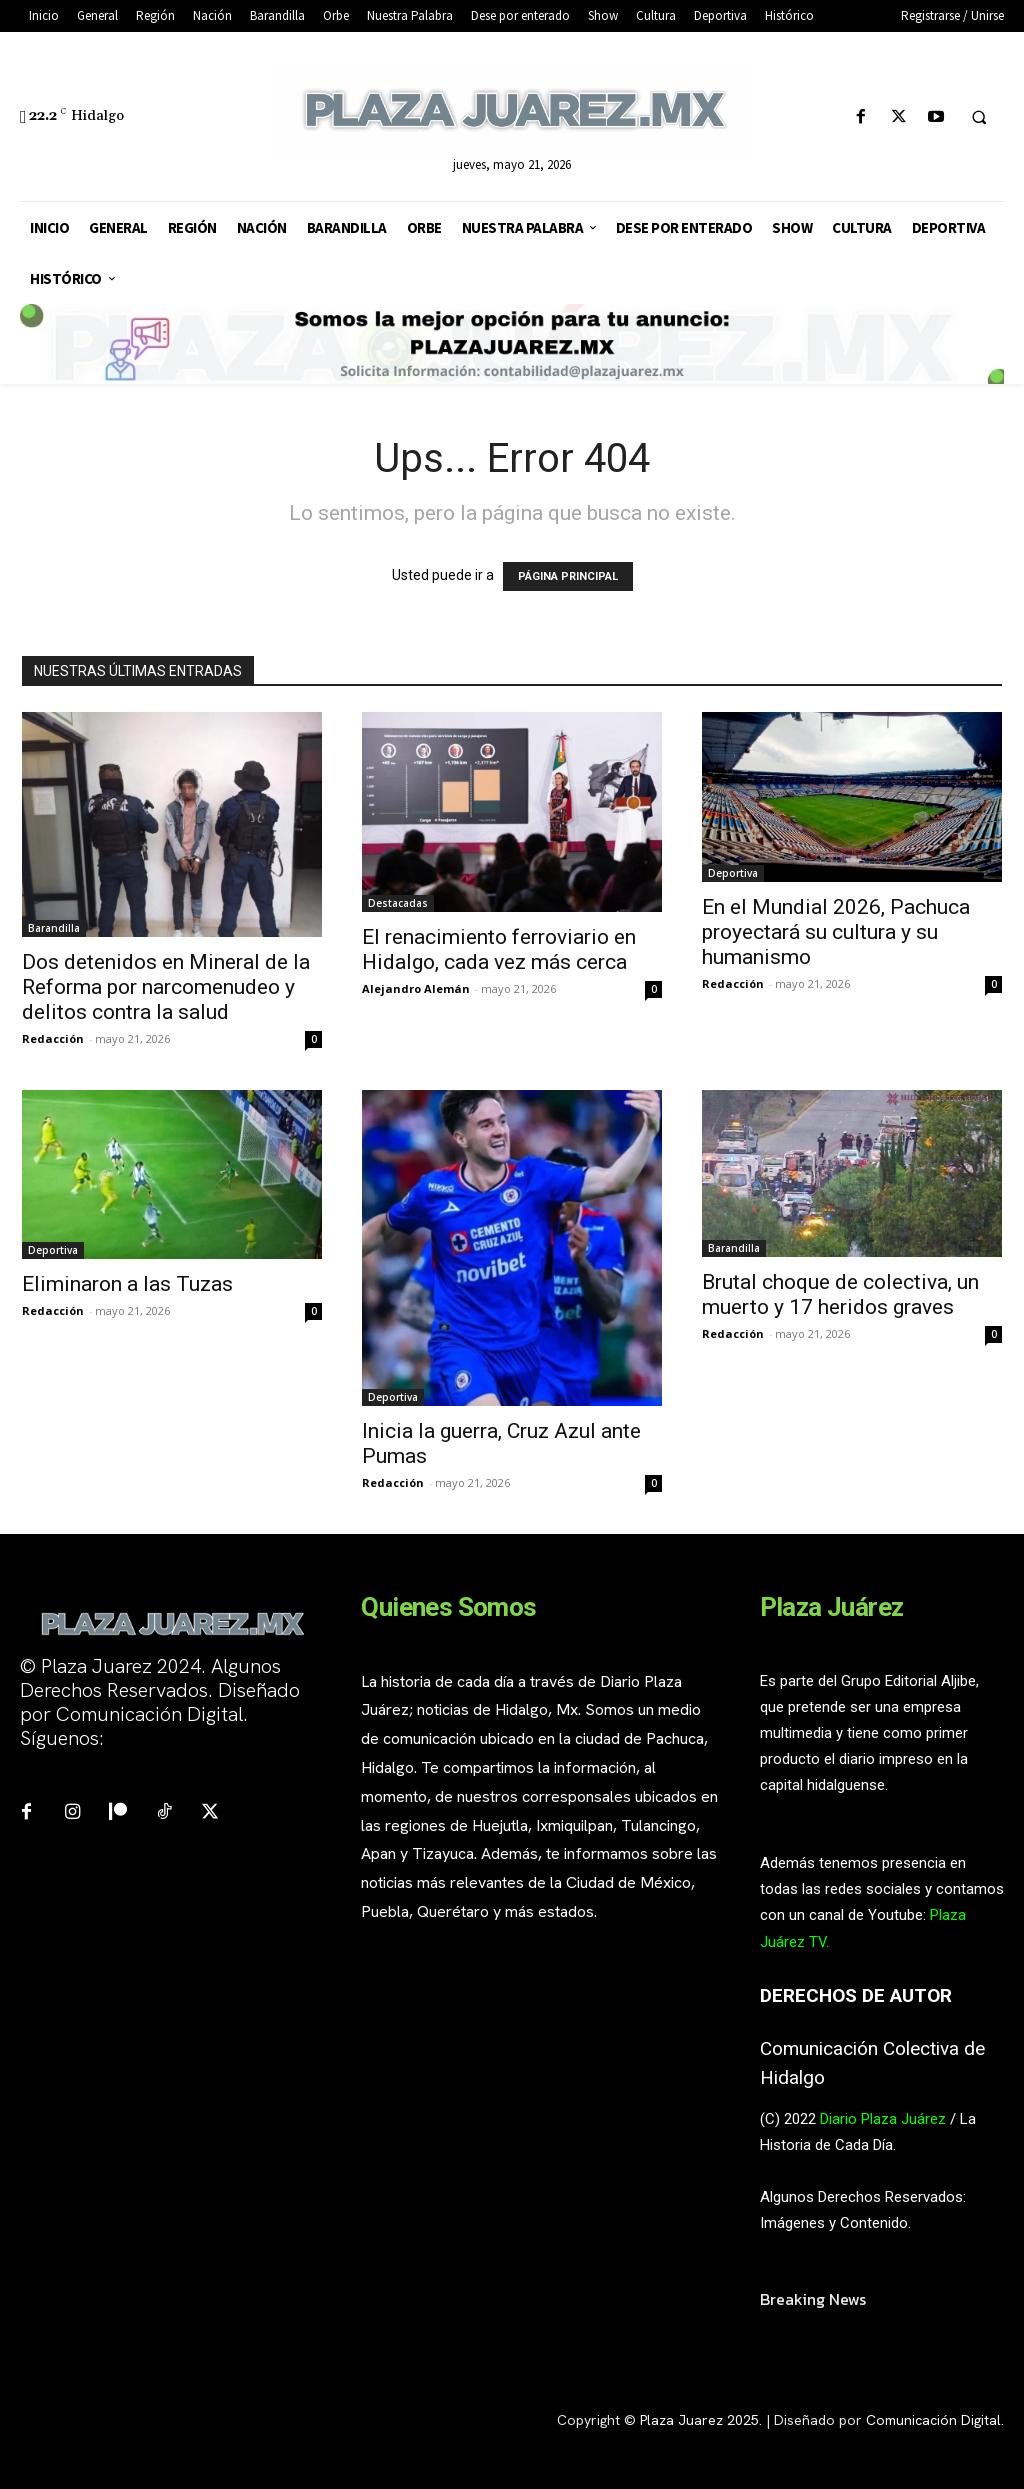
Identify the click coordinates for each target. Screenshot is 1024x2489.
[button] (979, 118)
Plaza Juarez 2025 (699, 2420)
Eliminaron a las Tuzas (127, 1284)
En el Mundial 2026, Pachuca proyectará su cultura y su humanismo (836, 932)
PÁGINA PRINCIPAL (568, 576)
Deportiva (733, 873)
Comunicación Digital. (935, 2420)
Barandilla (54, 928)
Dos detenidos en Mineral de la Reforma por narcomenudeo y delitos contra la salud (166, 987)
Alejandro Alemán (416, 988)
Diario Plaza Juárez (883, 2119)
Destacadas (398, 903)
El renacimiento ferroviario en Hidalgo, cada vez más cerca (499, 949)
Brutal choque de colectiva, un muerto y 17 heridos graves (840, 1294)
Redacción (53, 1038)
